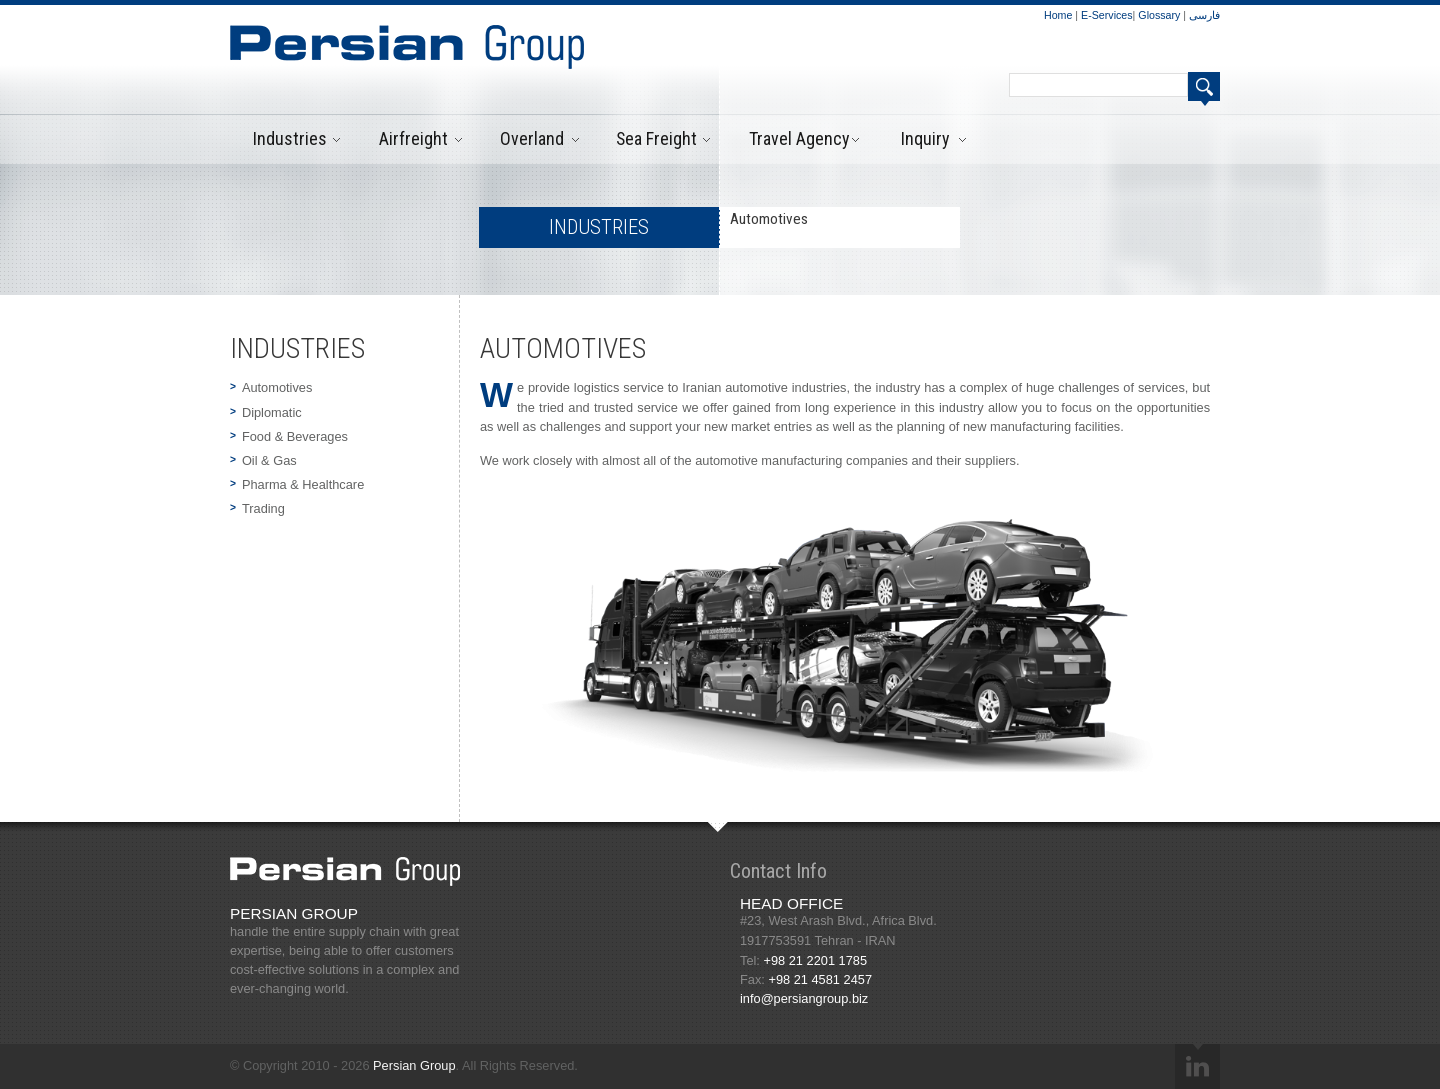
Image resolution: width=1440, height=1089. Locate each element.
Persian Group (414, 1065)
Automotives (277, 387)
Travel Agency (799, 138)
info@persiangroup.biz (804, 998)
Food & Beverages (295, 436)
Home (1059, 15)
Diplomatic (272, 412)
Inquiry (925, 138)
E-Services (1107, 15)
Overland (532, 138)
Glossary (1160, 15)
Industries (290, 138)
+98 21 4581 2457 (820, 979)
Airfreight (413, 138)
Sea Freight (656, 138)
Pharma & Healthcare (303, 484)
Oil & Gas (269, 460)
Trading (263, 508)
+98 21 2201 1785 (815, 960)
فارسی (1204, 15)
